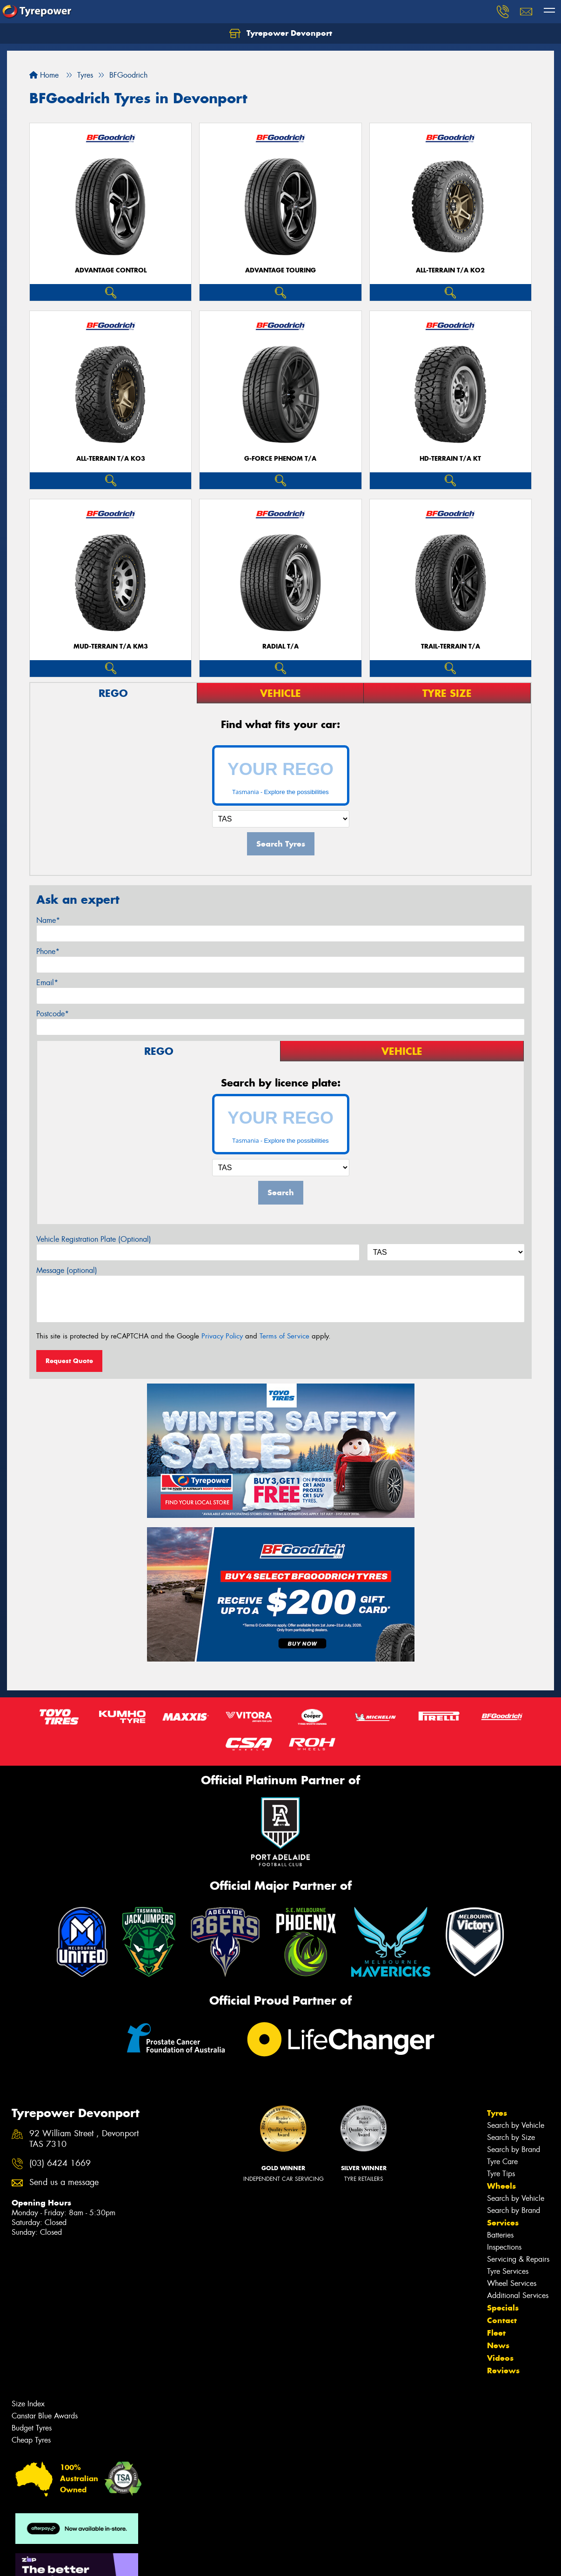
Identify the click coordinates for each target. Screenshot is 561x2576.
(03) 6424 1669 (60, 2163)
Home (44, 75)
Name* (48, 920)
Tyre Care (502, 2161)
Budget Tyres (32, 2428)
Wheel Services (511, 2283)
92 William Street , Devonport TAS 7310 (84, 2139)
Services (503, 2223)
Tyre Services (507, 2271)
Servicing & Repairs (518, 2259)
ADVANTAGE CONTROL (111, 270)
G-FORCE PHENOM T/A (280, 459)
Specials (503, 2308)
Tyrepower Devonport (280, 33)
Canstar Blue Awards (45, 2416)
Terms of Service (284, 1336)
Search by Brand (513, 2149)
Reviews (503, 2370)
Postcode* (52, 1014)
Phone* (48, 951)
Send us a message (64, 2182)
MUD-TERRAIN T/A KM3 (110, 646)
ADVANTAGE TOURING (280, 270)
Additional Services (517, 2295)
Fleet (496, 2333)
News (498, 2345)
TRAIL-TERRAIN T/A (450, 646)
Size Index (28, 2404)
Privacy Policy (222, 1336)
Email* (47, 982)
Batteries (500, 2235)
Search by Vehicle (515, 2125)
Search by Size (511, 2137)
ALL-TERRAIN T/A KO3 (110, 459)
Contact (502, 2320)
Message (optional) (66, 1270)
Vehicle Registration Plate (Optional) (93, 1239)
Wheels (501, 2186)
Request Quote (69, 1361)
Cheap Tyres (31, 2440)
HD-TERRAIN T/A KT (450, 459)
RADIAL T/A (280, 646)
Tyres (497, 2113)
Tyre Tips (501, 2174)
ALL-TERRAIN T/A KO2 (450, 270)
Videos (500, 2358)
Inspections (504, 2247)
